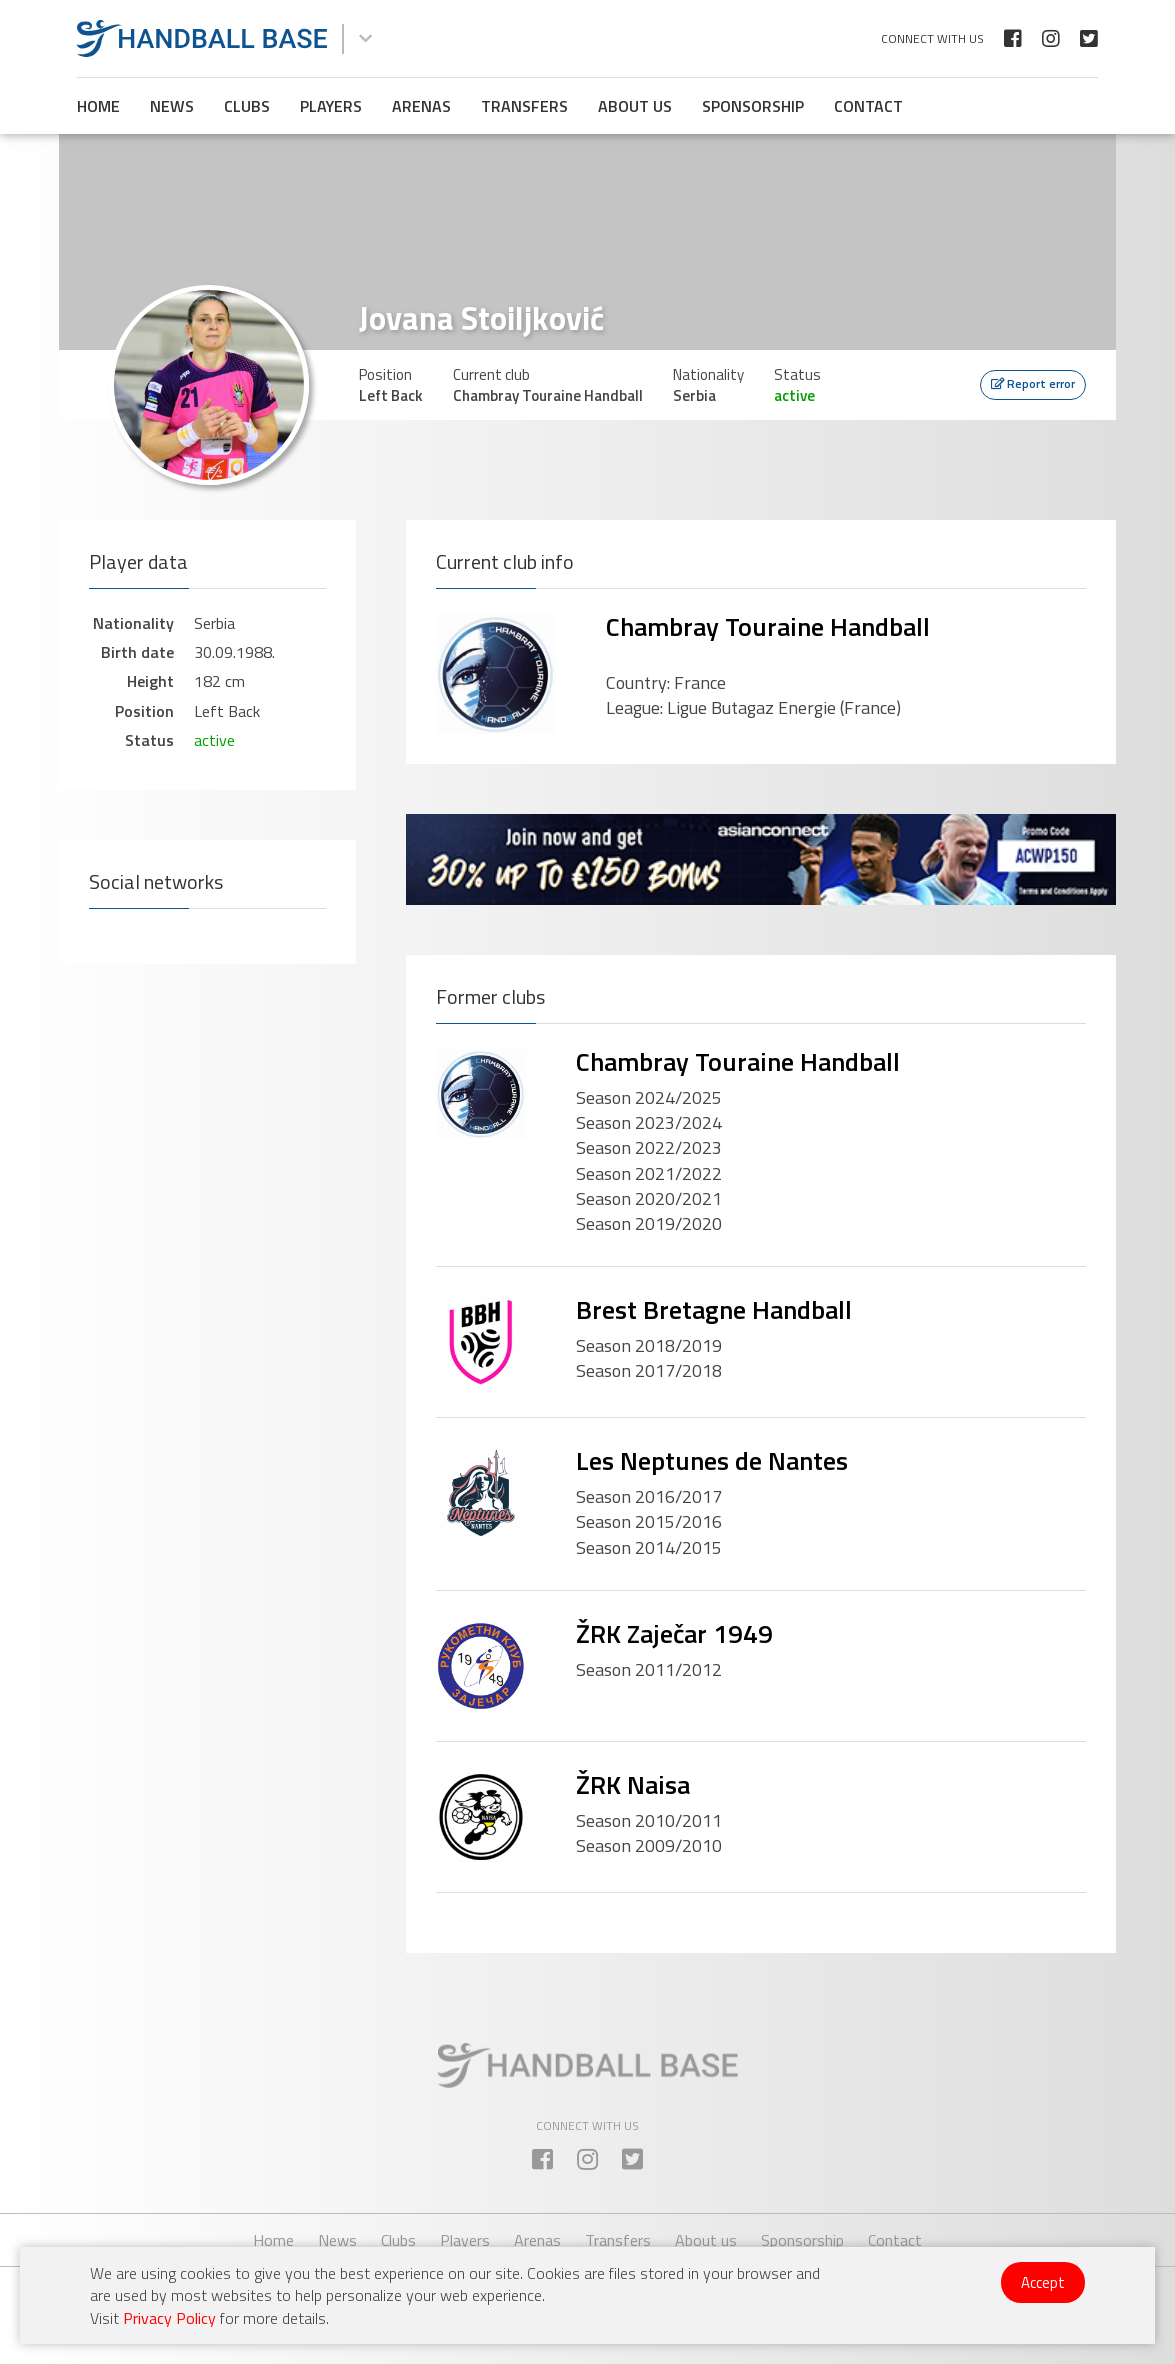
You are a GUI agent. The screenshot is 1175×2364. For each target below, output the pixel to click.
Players (331, 106)
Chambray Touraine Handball (768, 626)
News (172, 106)
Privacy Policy (169, 2318)
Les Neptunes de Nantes (712, 1460)
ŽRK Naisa (633, 1784)
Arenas (421, 106)
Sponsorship (753, 106)
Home (98, 106)
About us (635, 106)
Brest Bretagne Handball (714, 1309)
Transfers (524, 106)
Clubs (247, 106)
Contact (868, 106)
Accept (1043, 2282)
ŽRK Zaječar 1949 (674, 1633)
